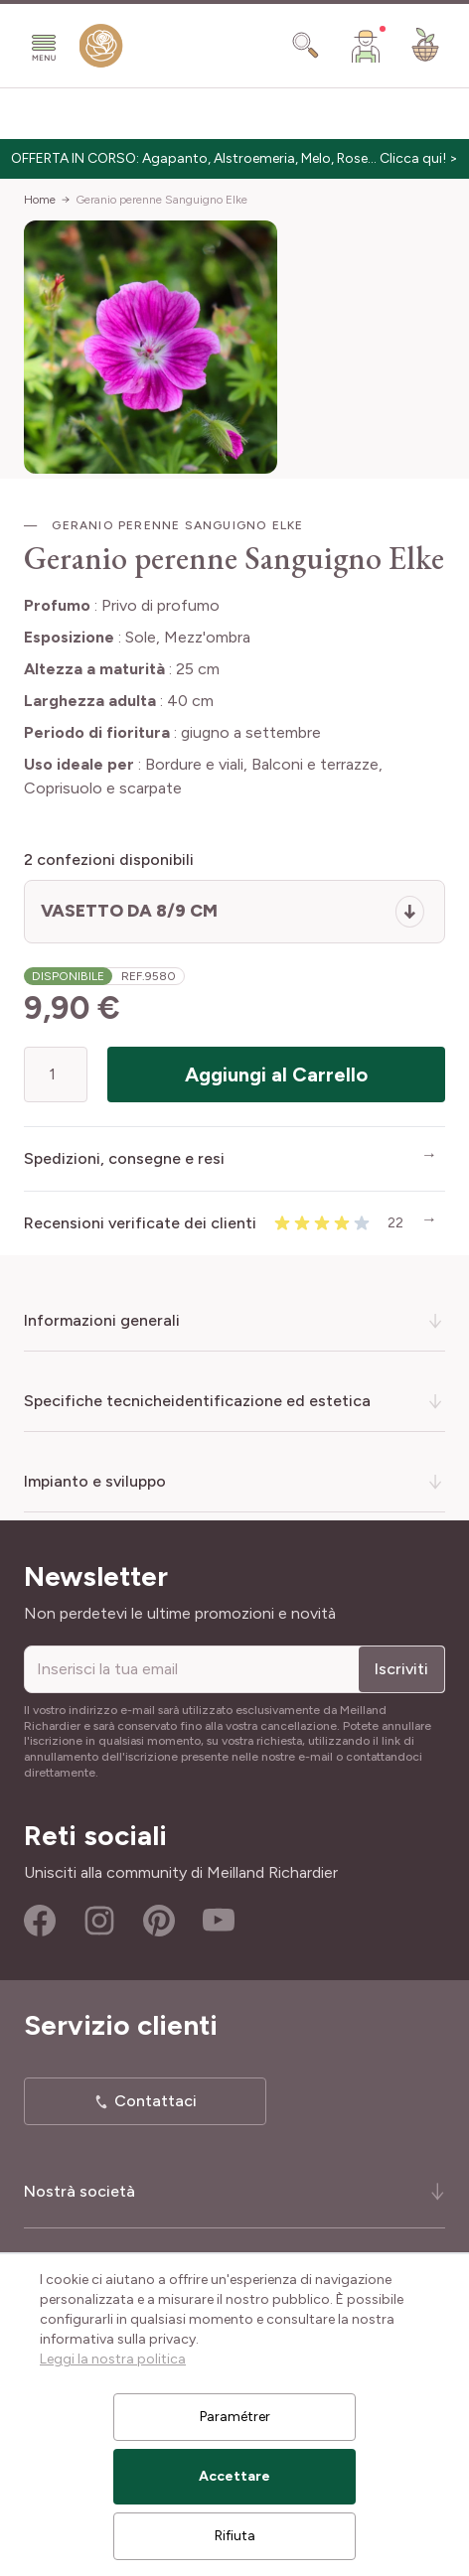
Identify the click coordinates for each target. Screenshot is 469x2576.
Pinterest (159, 1920)
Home (40, 200)
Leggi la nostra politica (113, 2359)
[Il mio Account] (366, 46)
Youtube (218, 1920)
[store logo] (101, 50)
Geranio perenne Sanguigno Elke (161, 200)
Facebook (40, 1920)
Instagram (99, 1920)
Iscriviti (401, 1668)
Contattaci (155, 2100)
